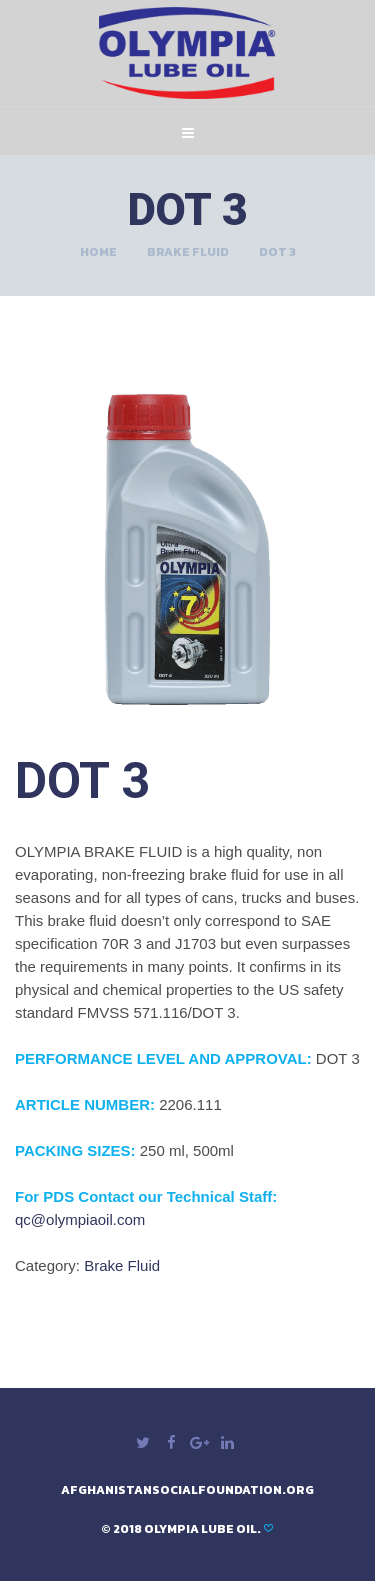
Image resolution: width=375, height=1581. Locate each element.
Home (98, 252)
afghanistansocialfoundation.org (187, 1490)
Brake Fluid (188, 252)
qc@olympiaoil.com (80, 1219)
